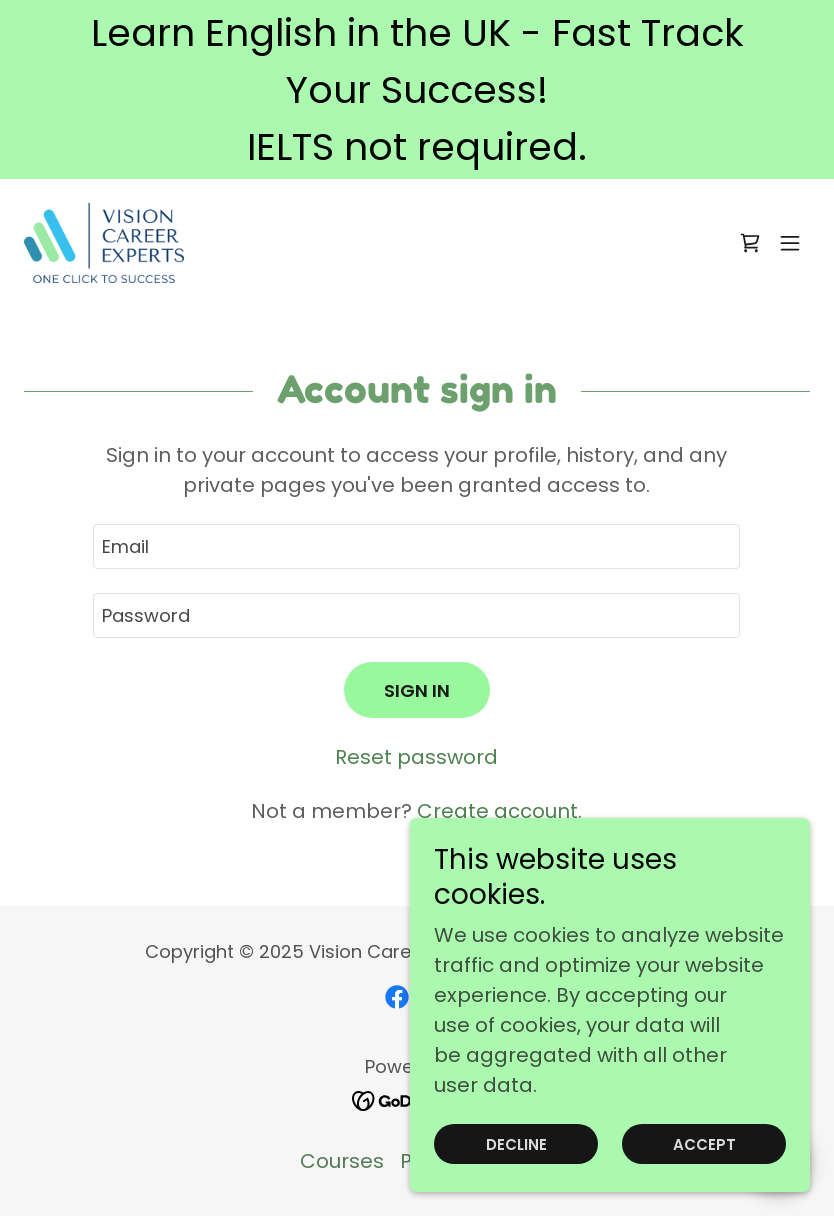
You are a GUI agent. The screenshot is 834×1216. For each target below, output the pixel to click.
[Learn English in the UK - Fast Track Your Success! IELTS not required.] (417, 89)
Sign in (417, 690)
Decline (516, 1144)
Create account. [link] (499, 811)
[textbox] (416, 546)
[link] (104, 243)
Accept (704, 1144)
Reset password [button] (416, 757)
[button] (790, 243)
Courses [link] (342, 1161)
